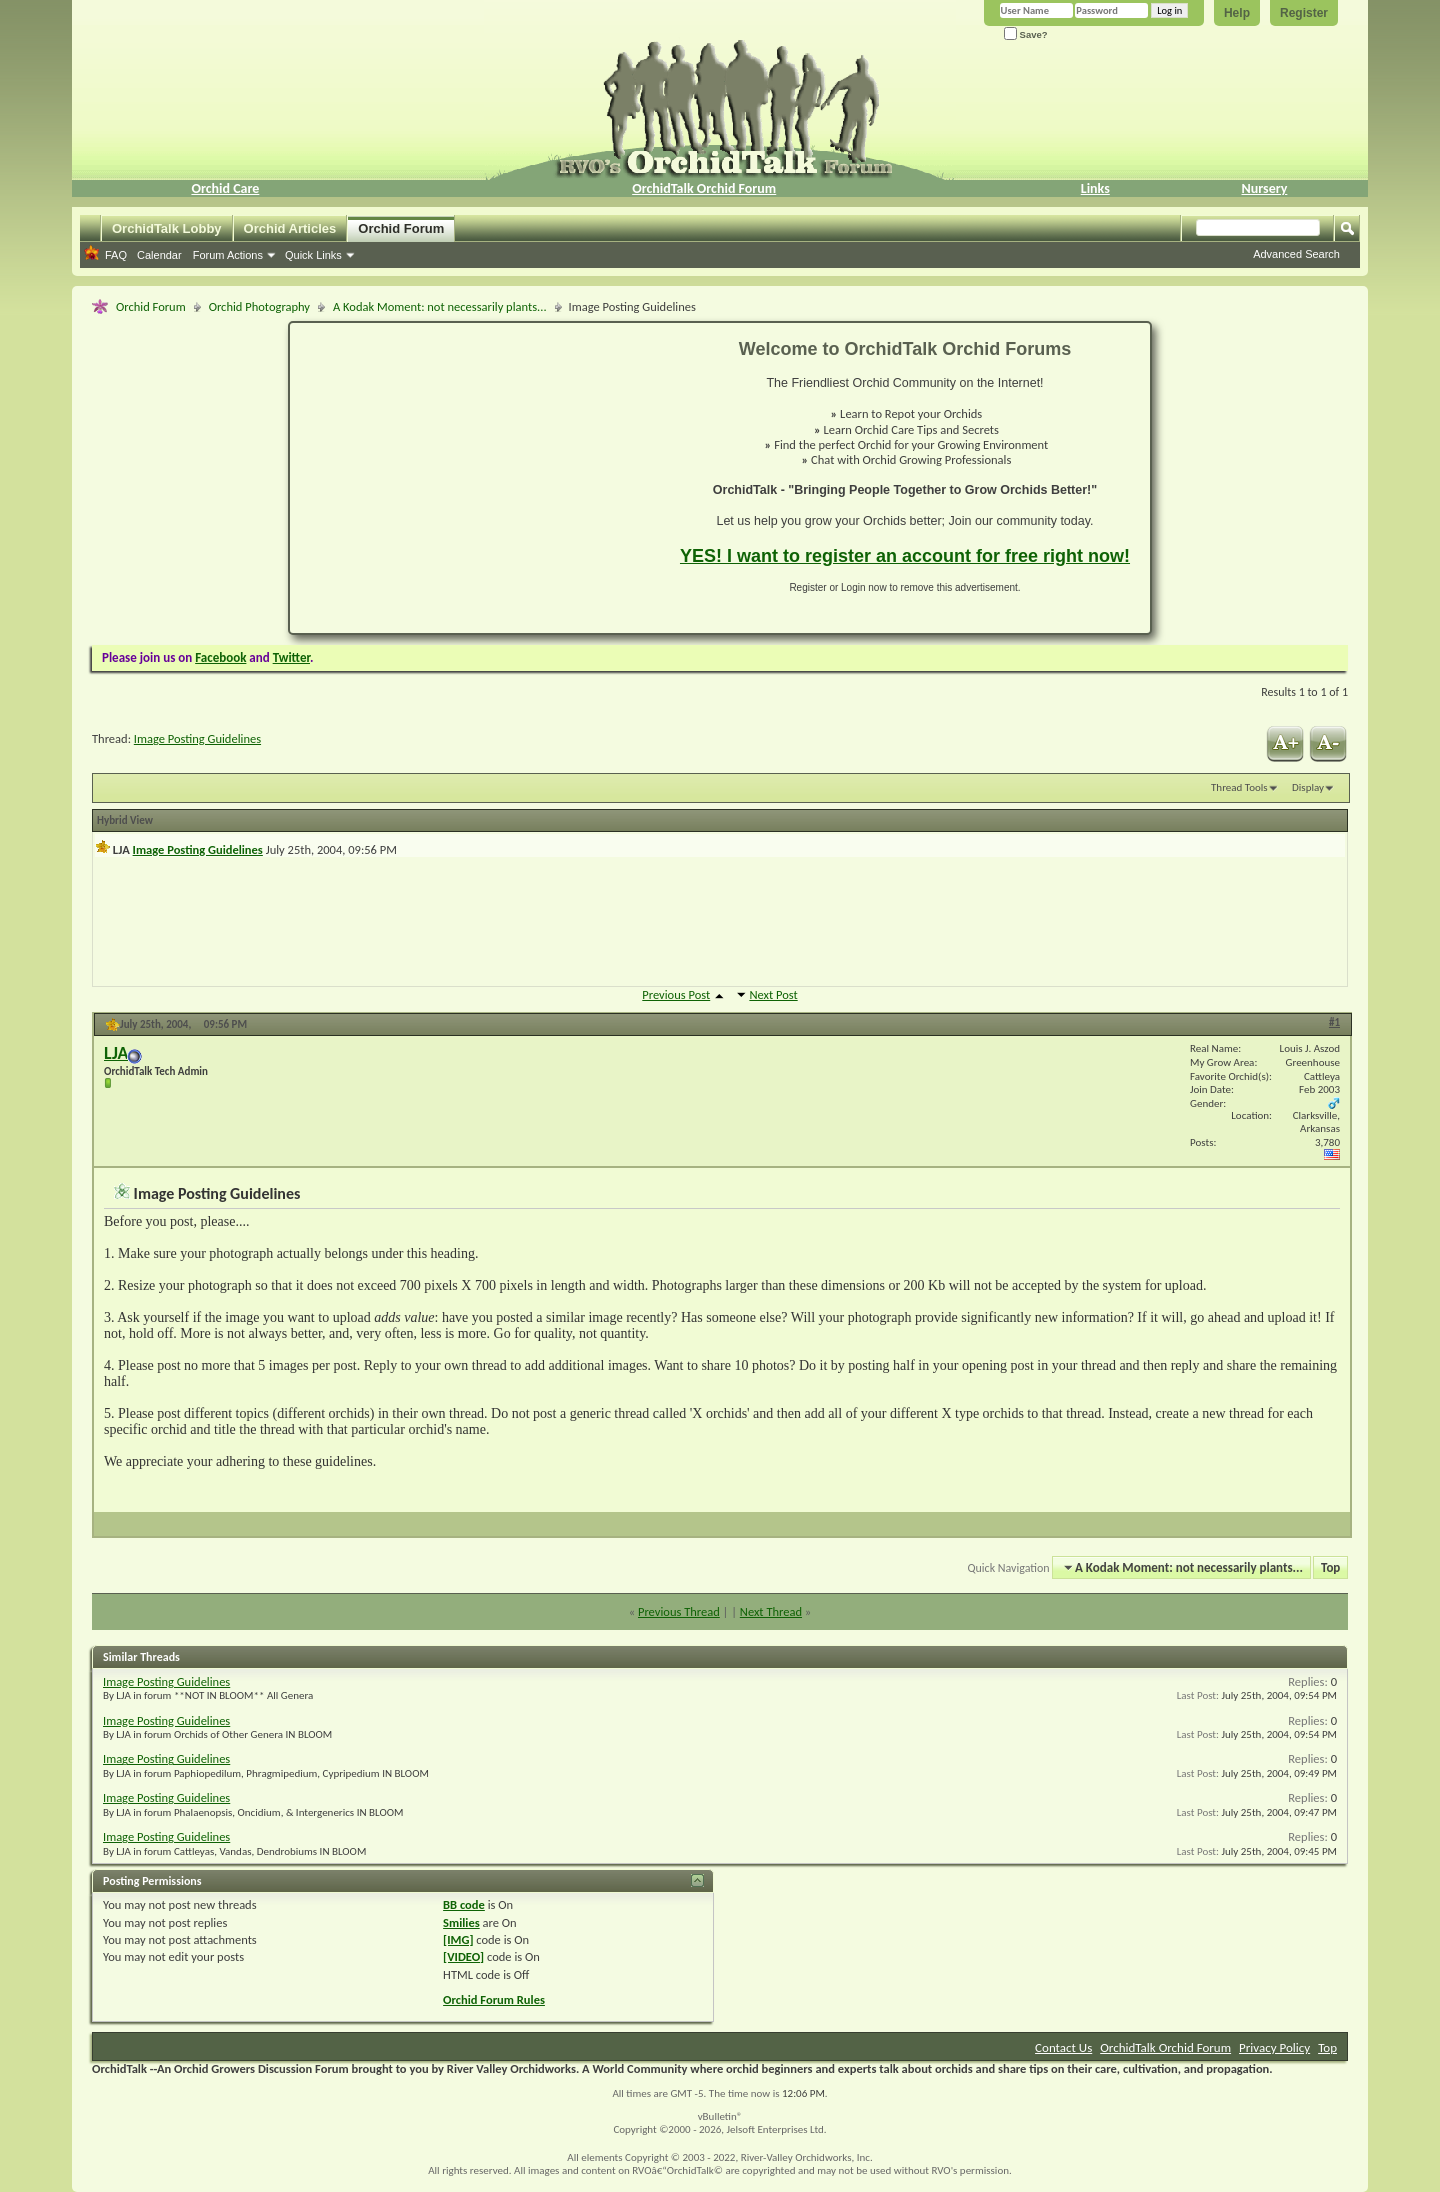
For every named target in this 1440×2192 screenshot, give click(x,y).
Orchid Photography (259, 306)
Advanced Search (1296, 254)
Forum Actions (228, 255)
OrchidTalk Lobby (167, 228)
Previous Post (676, 994)
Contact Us (1063, 2047)
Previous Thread (679, 1611)
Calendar (159, 255)
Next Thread (771, 1611)
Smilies (461, 1922)
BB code (464, 1904)
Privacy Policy (1274, 2047)
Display (1308, 787)
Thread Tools (1239, 787)
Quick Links (313, 255)
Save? (1026, 34)
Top (1330, 1567)
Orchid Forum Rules (494, 1999)
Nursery (1265, 188)
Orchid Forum (401, 228)
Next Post (773, 994)
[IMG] (458, 1939)
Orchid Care (225, 188)
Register (1304, 13)
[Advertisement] (473, 478)
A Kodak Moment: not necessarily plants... (440, 306)
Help (1237, 13)
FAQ (116, 255)
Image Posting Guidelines (197, 738)
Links (1095, 188)
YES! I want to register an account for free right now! (905, 556)
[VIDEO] (463, 1956)
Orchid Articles (290, 228)
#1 (1334, 1022)
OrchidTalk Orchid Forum (704, 188)
